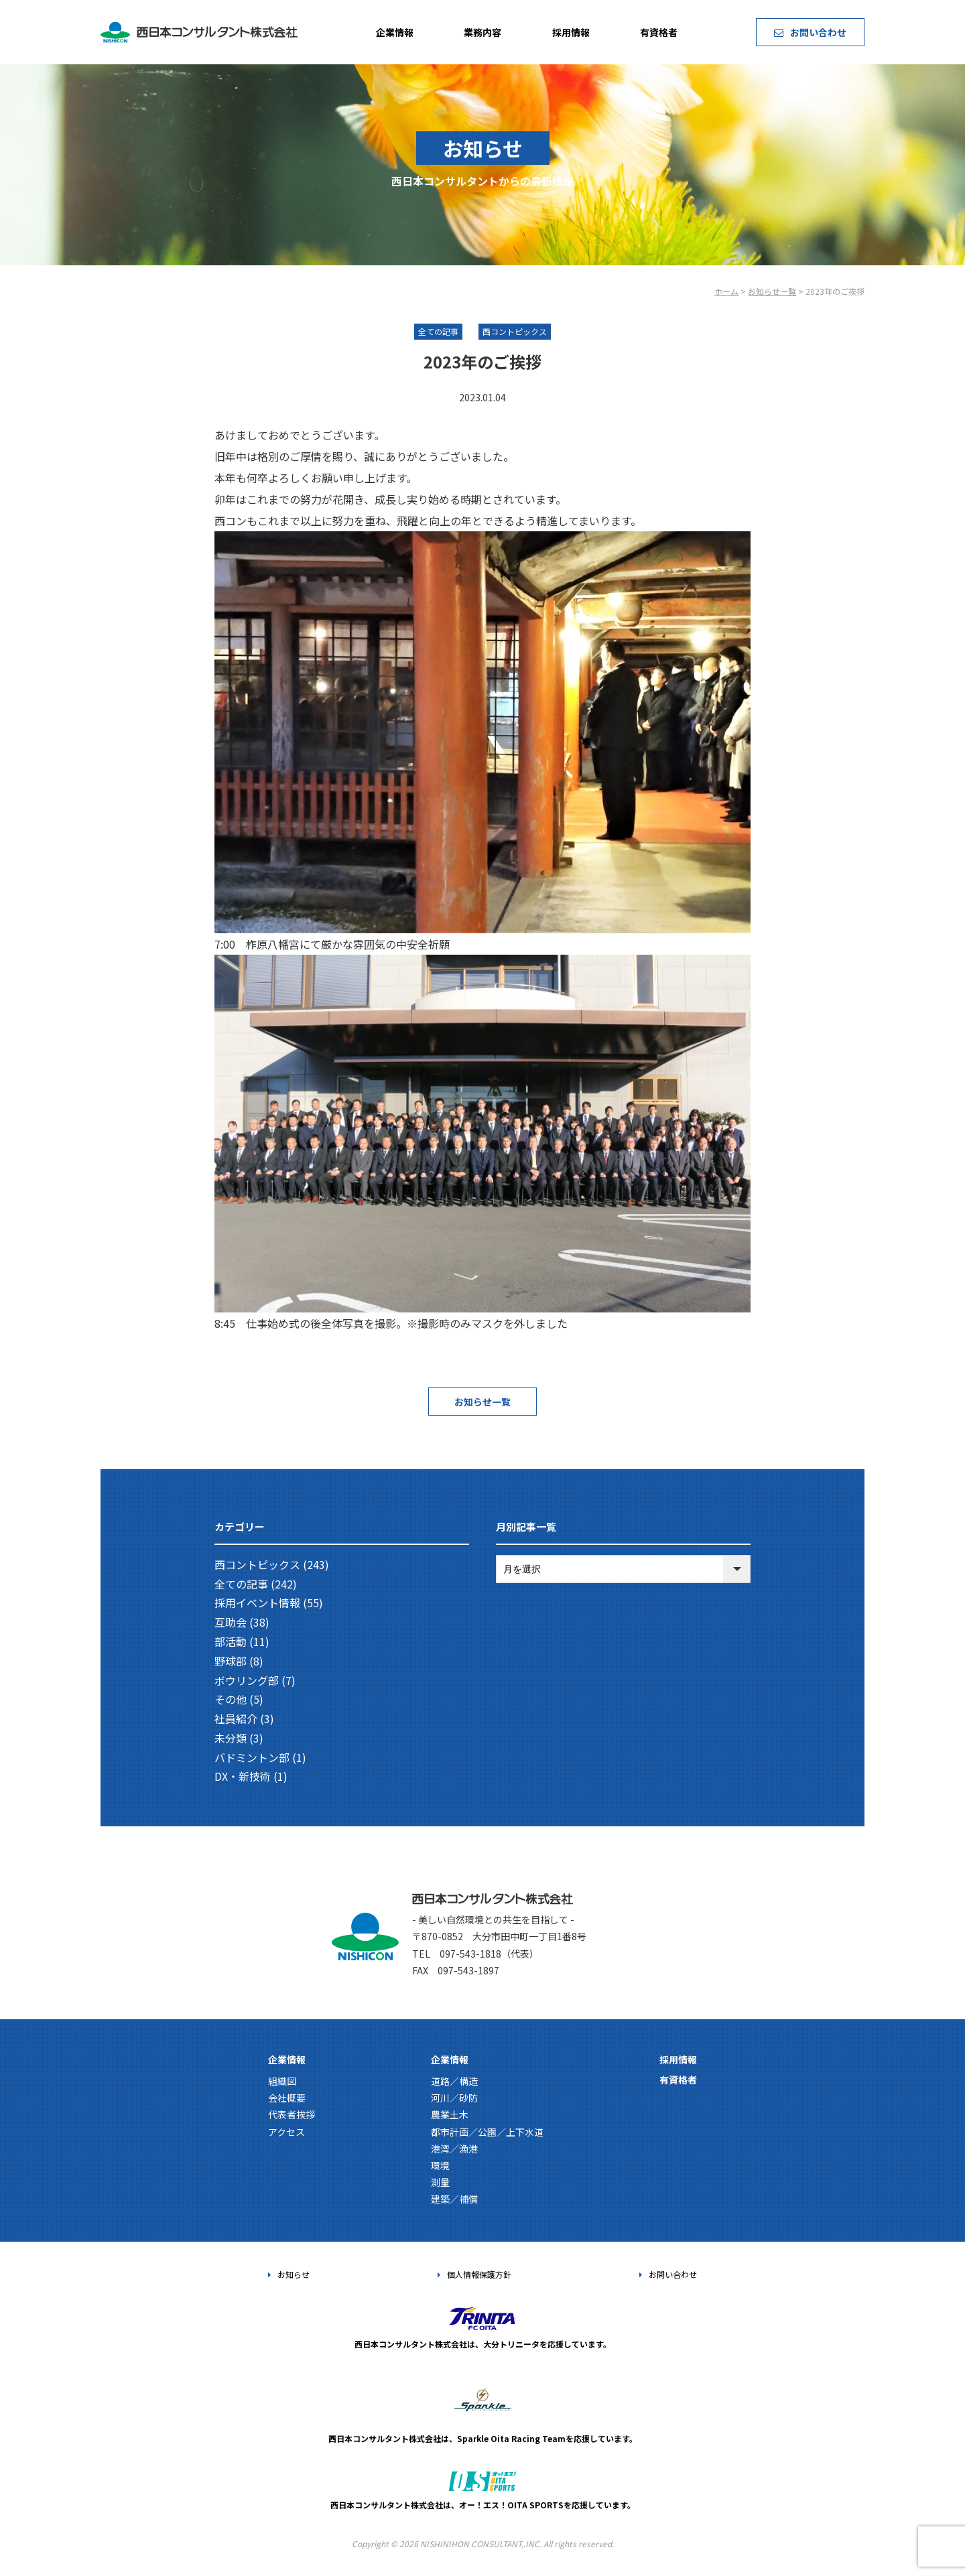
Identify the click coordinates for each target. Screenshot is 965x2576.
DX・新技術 (242, 1776)
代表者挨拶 (291, 2114)
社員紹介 (235, 1718)
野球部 (230, 1661)
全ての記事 (241, 1584)
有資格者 (659, 32)
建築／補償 (454, 2199)
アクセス (286, 2132)
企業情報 (394, 32)
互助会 (230, 1622)
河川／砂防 (454, 2097)
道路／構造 (454, 2081)
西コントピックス (257, 1564)
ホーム (726, 291)
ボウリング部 (246, 1680)
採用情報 (571, 32)
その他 (230, 1699)
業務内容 (482, 32)
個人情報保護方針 (474, 2274)
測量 (440, 2182)
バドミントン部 (252, 1757)
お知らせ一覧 (772, 291)
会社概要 (287, 2097)
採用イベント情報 (257, 1603)
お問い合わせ (810, 32)
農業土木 (449, 2114)
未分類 (230, 1738)
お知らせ (289, 2274)
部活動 (230, 1641)
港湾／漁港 (454, 2148)
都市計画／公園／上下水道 (487, 2132)
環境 (440, 2165)
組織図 (282, 2081)
